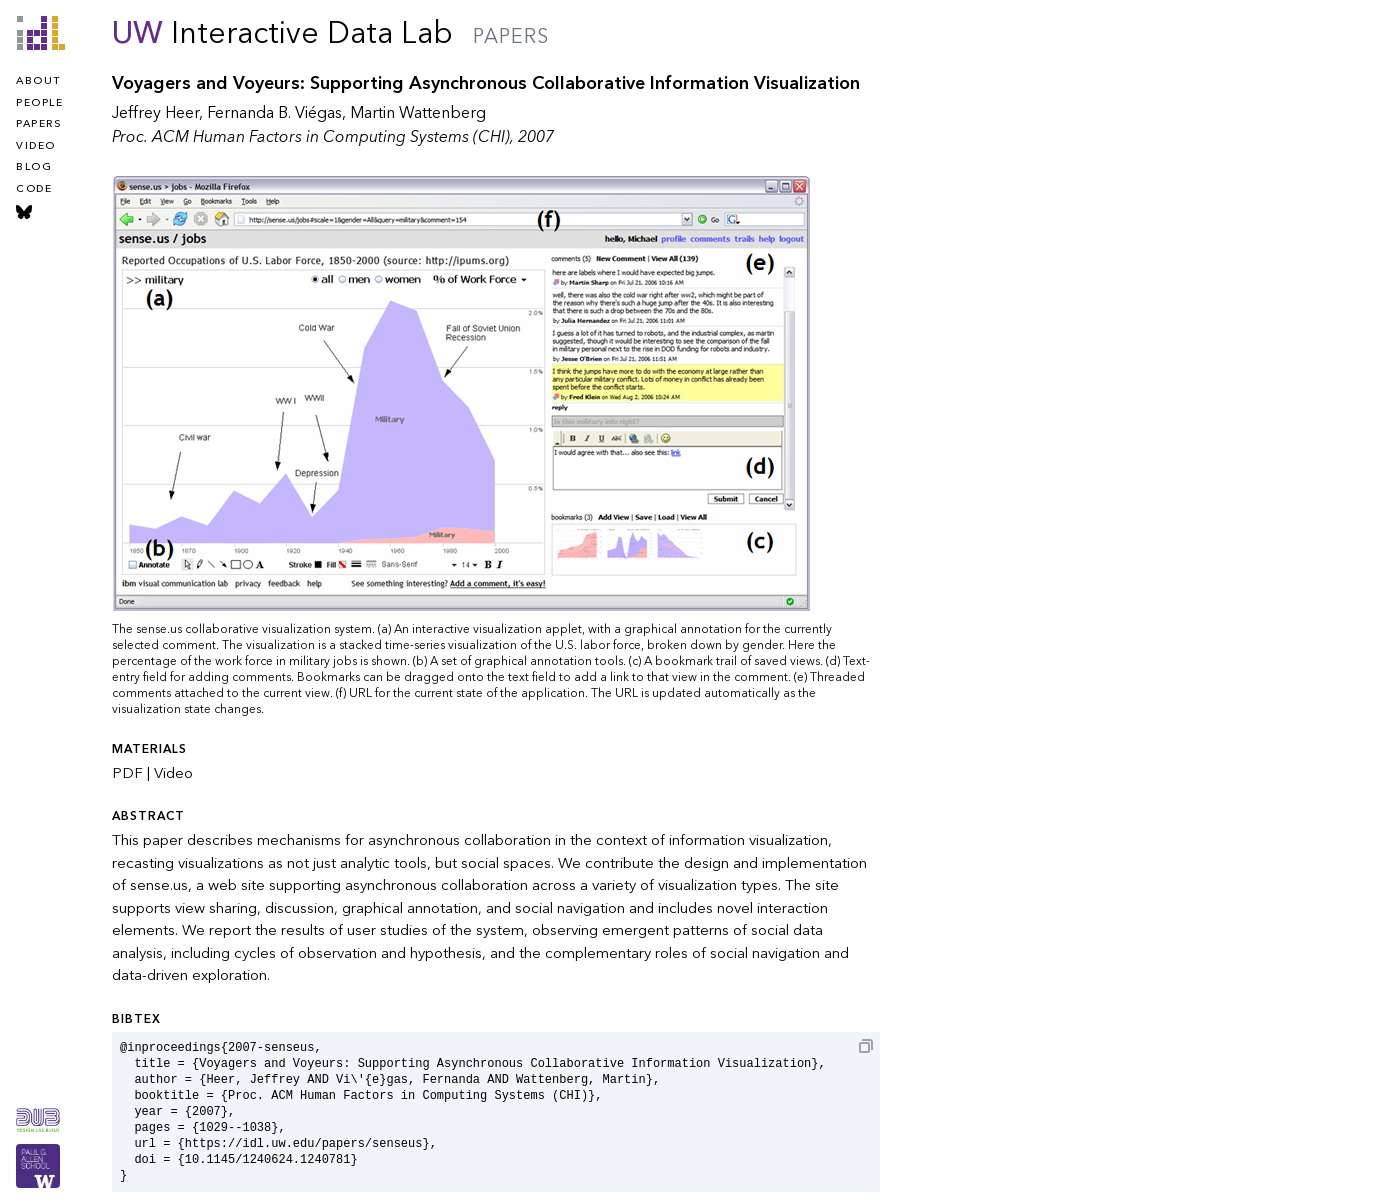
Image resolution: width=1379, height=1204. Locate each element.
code (34, 189)
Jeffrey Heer (155, 113)
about (38, 81)
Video (173, 773)
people (39, 103)
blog (34, 167)
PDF (127, 773)
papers (38, 124)
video (36, 146)
